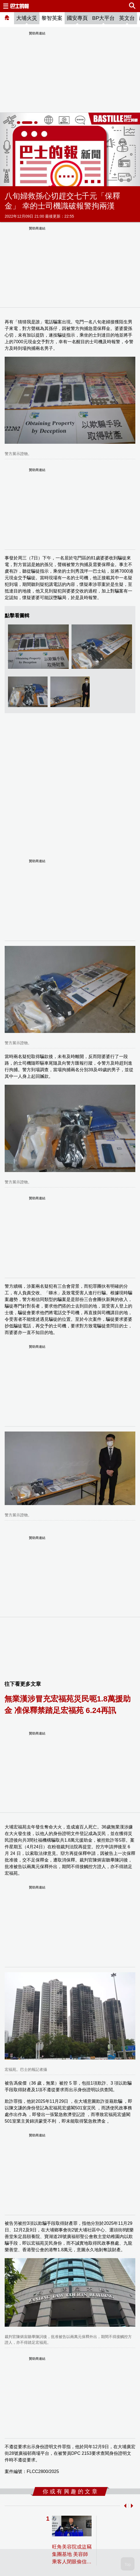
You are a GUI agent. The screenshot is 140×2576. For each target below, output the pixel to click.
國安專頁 (77, 18)
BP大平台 (103, 18)
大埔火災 (26, 18)
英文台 (127, 18)
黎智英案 (52, 18)
